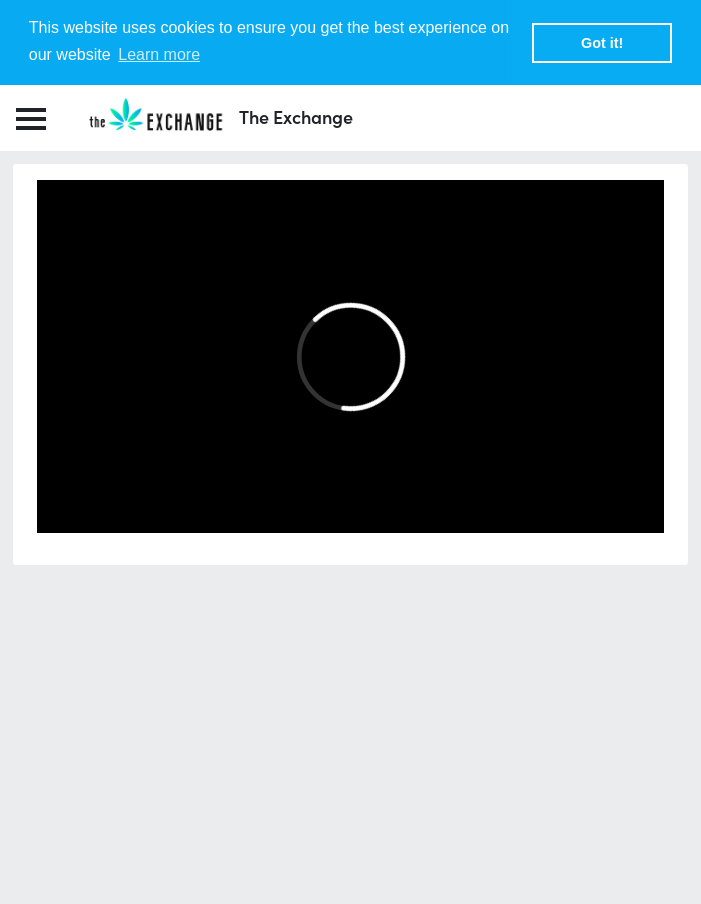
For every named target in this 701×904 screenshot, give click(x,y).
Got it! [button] (602, 43)
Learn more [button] (159, 54)
